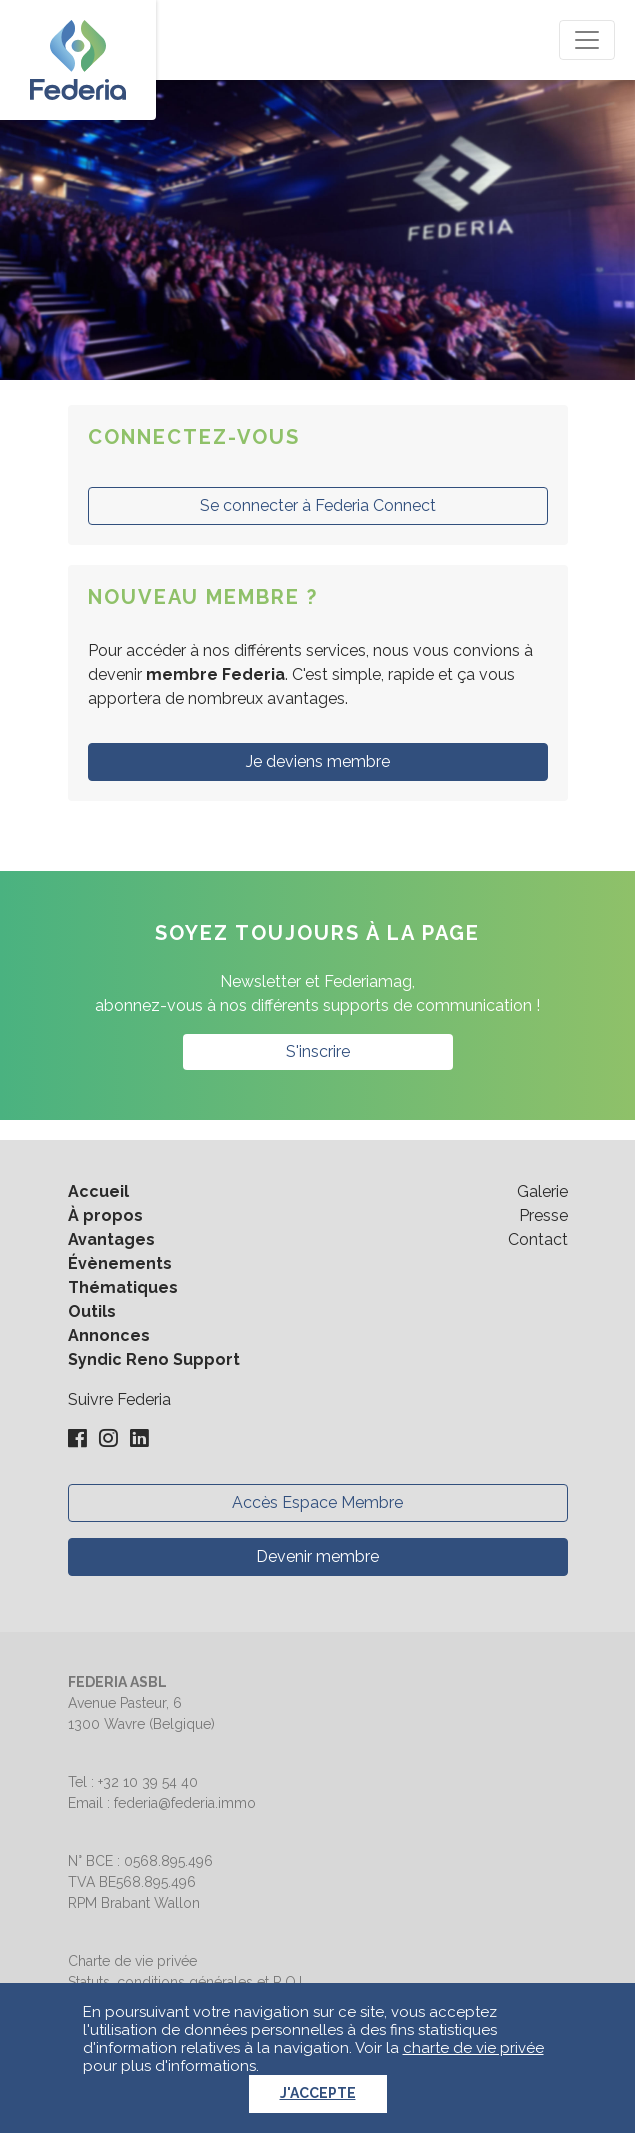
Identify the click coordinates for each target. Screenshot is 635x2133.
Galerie (542, 1191)
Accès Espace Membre (317, 1502)
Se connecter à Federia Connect (318, 505)
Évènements (120, 1263)
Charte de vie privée (132, 1961)
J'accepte (318, 2093)
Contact (538, 1239)
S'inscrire (318, 1051)
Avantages (111, 1239)
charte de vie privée (473, 2048)
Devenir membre (317, 1556)
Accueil (98, 1191)
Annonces (109, 1335)
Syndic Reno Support (154, 1359)
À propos (105, 1215)
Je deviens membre (318, 761)
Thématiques (123, 1287)
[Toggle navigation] (587, 40)
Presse (543, 1215)
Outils (92, 1311)
